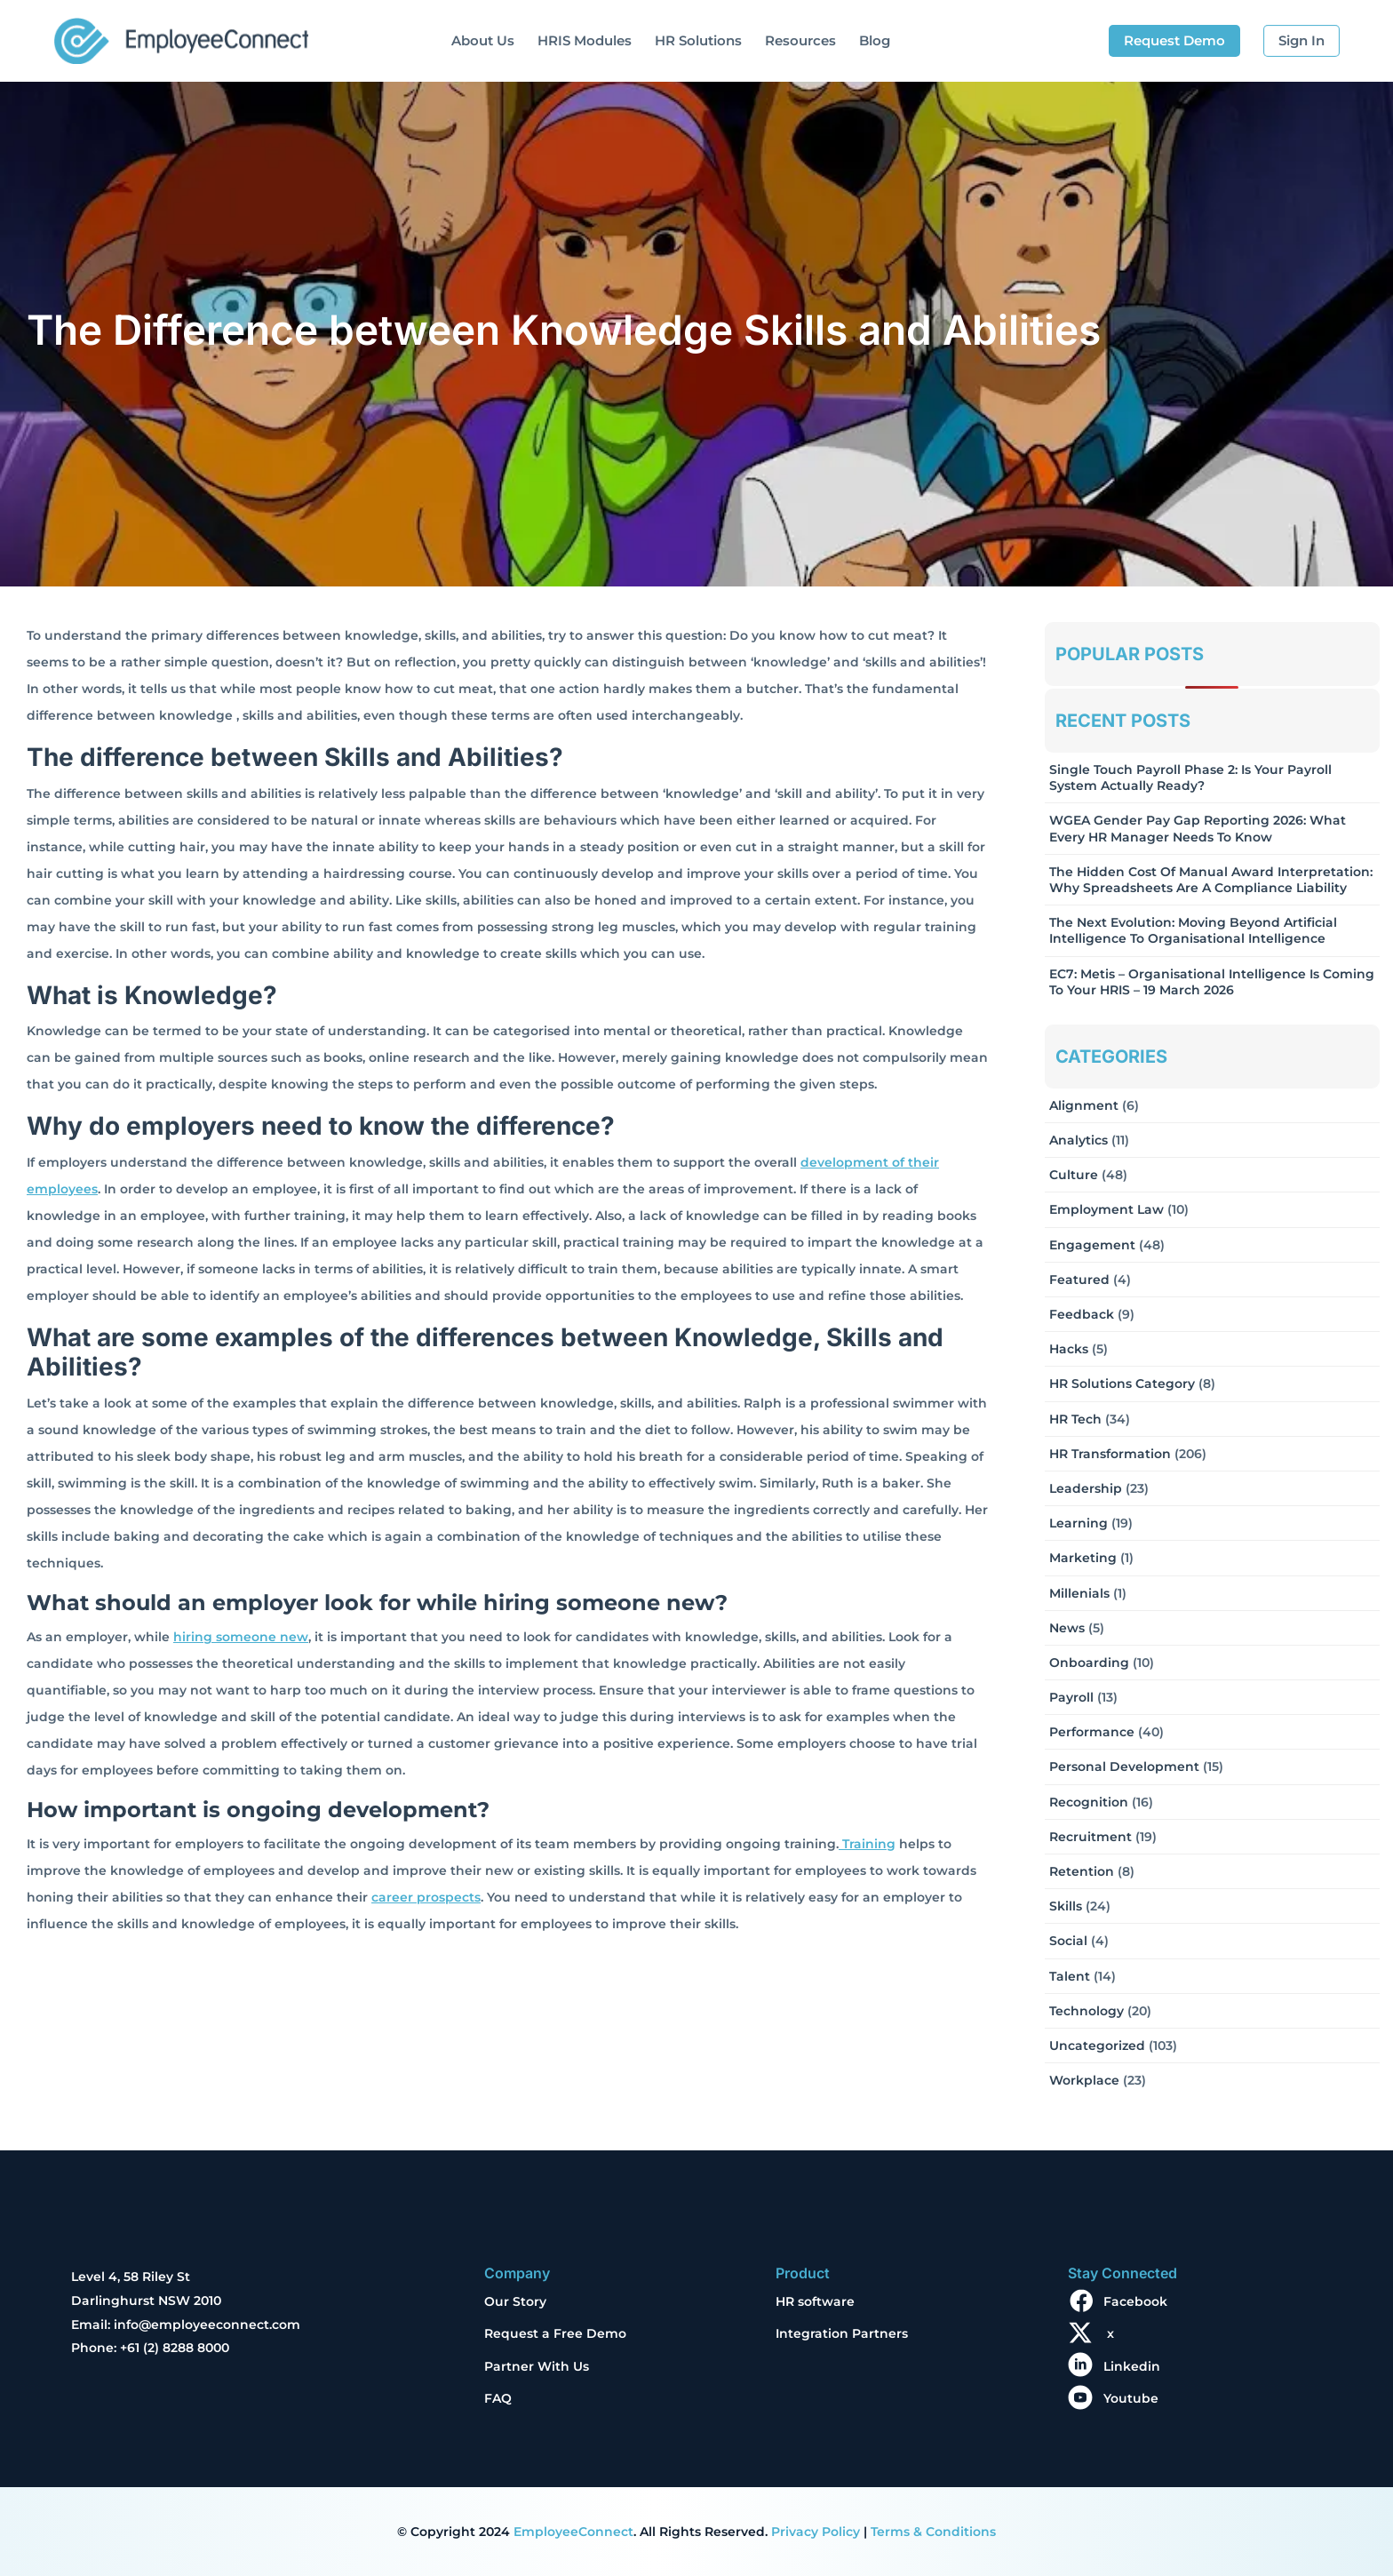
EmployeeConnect (573, 2532)
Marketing (1083, 1558)
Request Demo (1174, 40)
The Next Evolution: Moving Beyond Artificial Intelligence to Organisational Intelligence (1193, 930)
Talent (1069, 1976)
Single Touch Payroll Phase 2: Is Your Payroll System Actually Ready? (1190, 778)
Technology (1086, 2011)
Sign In (1301, 40)
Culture (1073, 1175)
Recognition (1088, 1802)
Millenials (1079, 1593)
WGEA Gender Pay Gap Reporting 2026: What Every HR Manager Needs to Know (1197, 828)
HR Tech (1075, 1419)
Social (1068, 1941)
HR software (815, 2301)
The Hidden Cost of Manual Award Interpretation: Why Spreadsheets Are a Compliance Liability (1211, 880)
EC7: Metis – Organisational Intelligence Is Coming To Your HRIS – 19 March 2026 (1211, 982)
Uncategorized (1097, 2046)
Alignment (1083, 1105)
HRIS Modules (584, 40)
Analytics (1078, 1140)
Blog (874, 40)
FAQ (498, 2398)
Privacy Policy (815, 2532)
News (1067, 1628)
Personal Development (1124, 1766)
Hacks (1068, 1349)
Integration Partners (842, 2333)
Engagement (1092, 1245)
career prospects (426, 1897)
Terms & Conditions (933, 2532)
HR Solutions (698, 40)
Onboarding (1089, 1663)
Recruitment (1090, 1837)
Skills (1065, 1906)
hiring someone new (240, 1637)
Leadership (1085, 1488)
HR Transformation (1110, 1454)
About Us (482, 40)
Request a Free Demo (555, 2333)
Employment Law (1106, 1209)
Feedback (1081, 1314)
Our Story (515, 2301)
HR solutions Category (1122, 1384)
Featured (1079, 1280)
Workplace (1084, 2080)
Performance (1091, 1732)
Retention (1081, 1871)
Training (867, 1844)
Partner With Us (536, 2366)
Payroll (1071, 1697)
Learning (1078, 1523)
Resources (800, 40)
